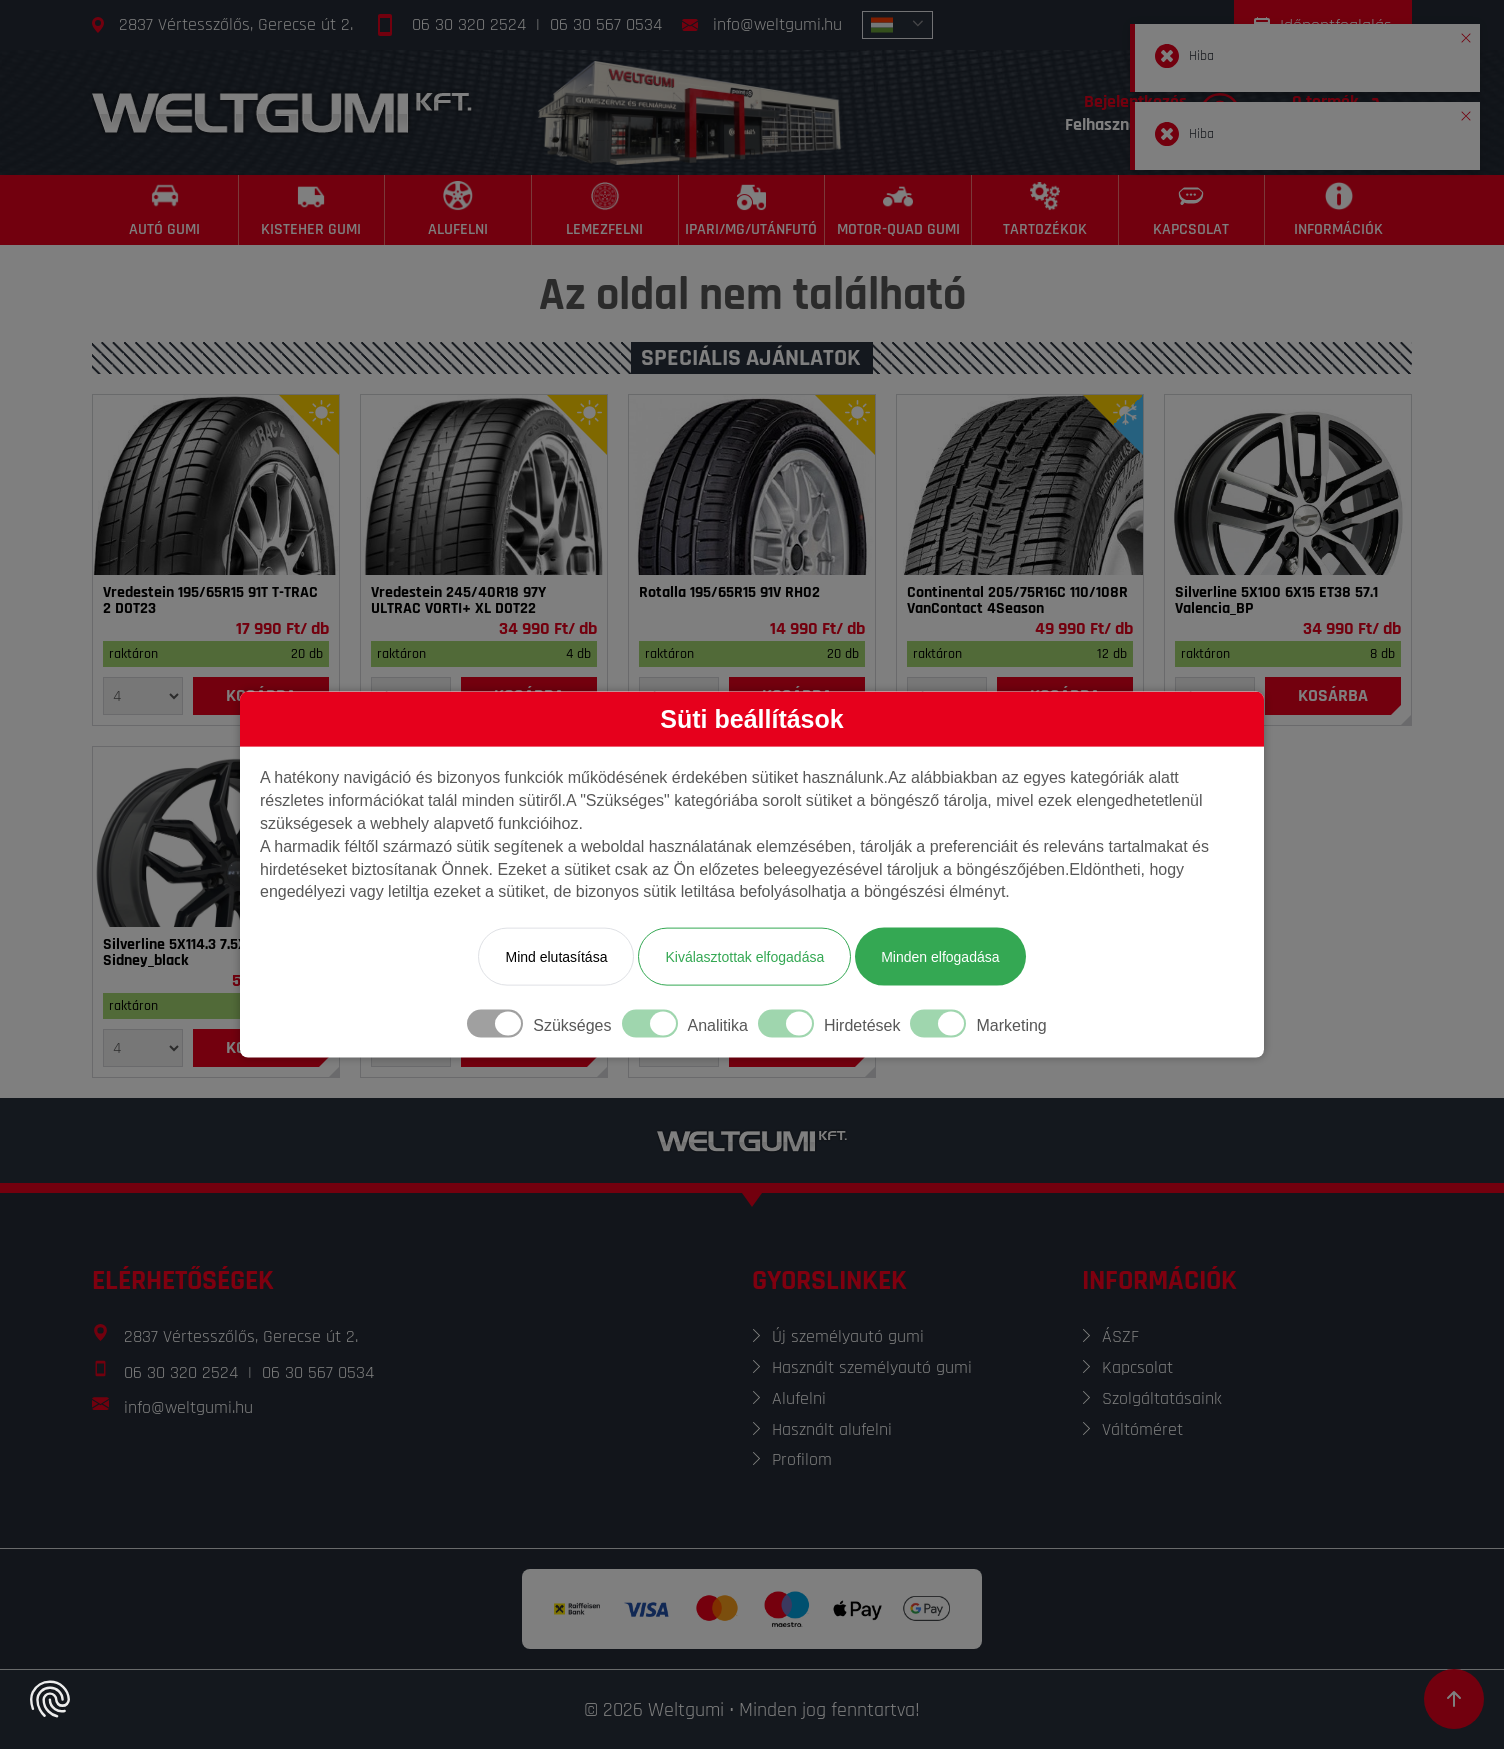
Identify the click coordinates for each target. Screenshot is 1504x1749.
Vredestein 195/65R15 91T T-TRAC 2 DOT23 (210, 601)
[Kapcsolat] (1192, 210)
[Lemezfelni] (605, 210)
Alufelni (799, 1398)
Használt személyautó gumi (872, 1367)
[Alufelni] (458, 210)
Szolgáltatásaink (1162, 1398)
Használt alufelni (832, 1429)
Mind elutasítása (556, 957)
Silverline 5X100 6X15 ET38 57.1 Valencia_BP (1276, 601)
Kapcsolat (1137, 1367)
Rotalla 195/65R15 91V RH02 (729, 593)
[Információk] (1338, 210)
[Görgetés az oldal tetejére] (1454, 1699)
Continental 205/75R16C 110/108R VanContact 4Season (1017, 601)
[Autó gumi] (165, 210)
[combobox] (897, 25)
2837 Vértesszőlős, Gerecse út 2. (236, 24)
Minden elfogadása (940, 957)
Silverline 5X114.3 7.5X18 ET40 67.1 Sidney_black (214, 953)
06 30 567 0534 (606, 24)
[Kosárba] (1333, 696)
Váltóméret (1142, 1429)
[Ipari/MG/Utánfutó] (752, 210)
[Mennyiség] (143, 696)
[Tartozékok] (1045, 210)
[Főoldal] (282, 112)
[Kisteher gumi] (312, 210)
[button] (1466, 34)
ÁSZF (1120, 1336)
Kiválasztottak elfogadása (744, 957)
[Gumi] (216, 485)
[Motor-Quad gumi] (898, 210)
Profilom (802, 1459)
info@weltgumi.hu (777, 24)
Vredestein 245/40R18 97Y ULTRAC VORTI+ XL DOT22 (458, 601)
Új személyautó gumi (848, 1336)
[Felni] (1288, 485)
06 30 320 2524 (469, 24)
